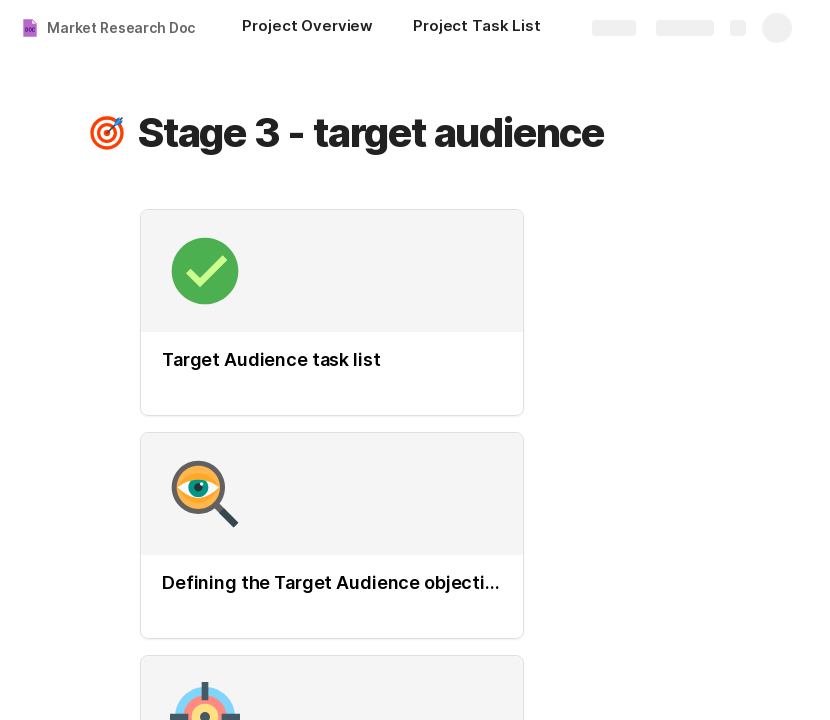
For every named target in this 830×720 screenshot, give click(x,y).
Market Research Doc (121, 27)
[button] (107, 133)
